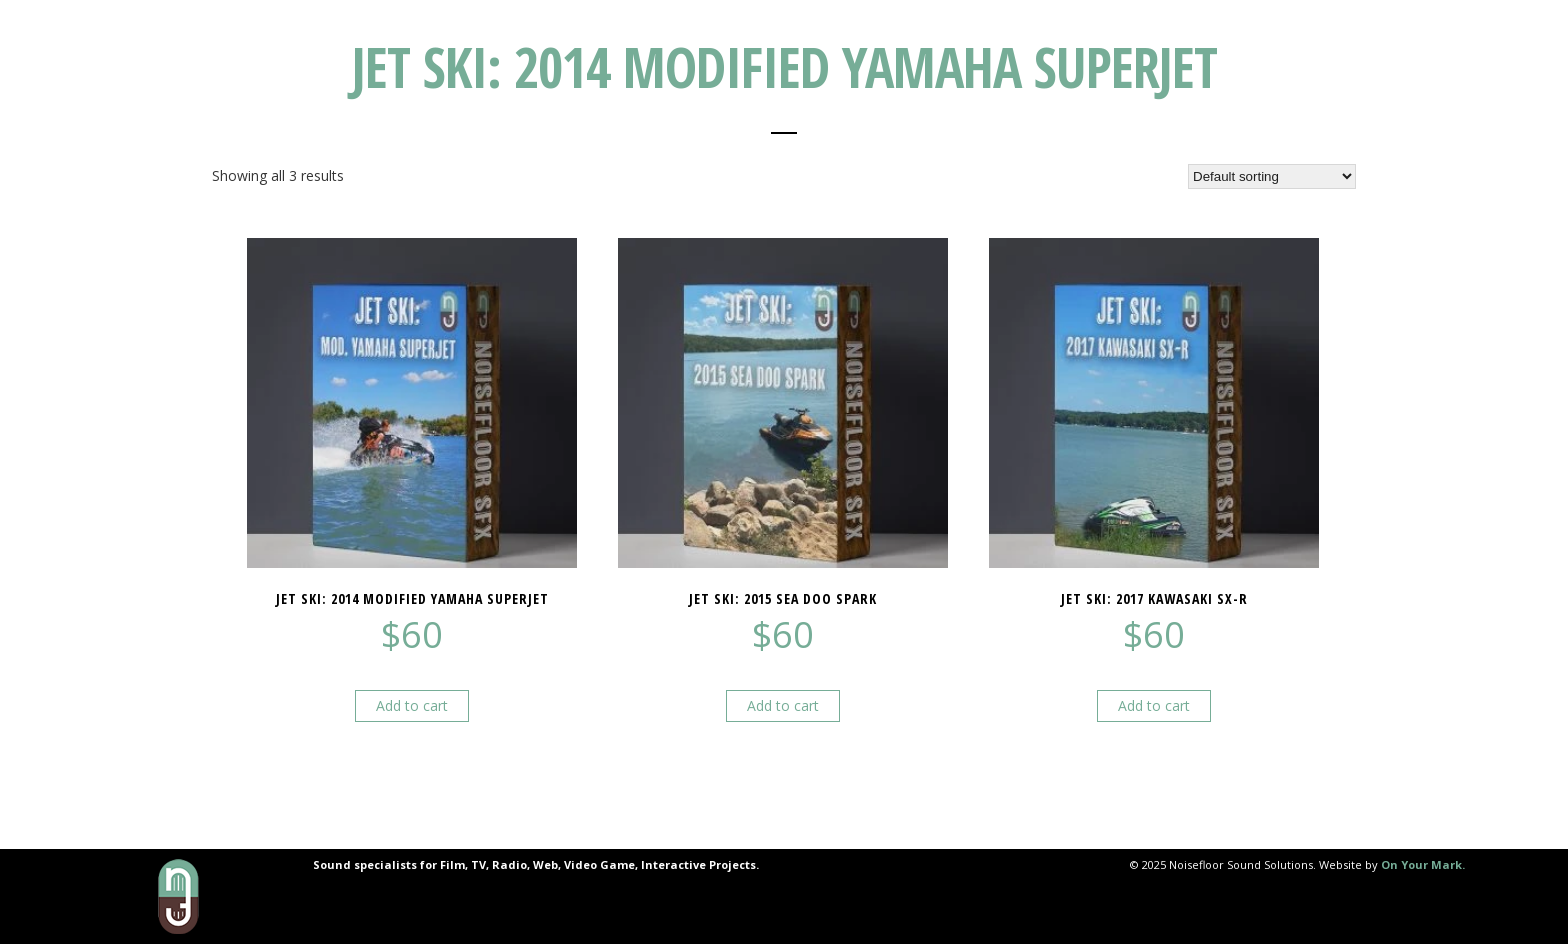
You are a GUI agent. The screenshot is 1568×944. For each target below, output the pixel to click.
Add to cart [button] (412, 705)
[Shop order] (1272, 176)
